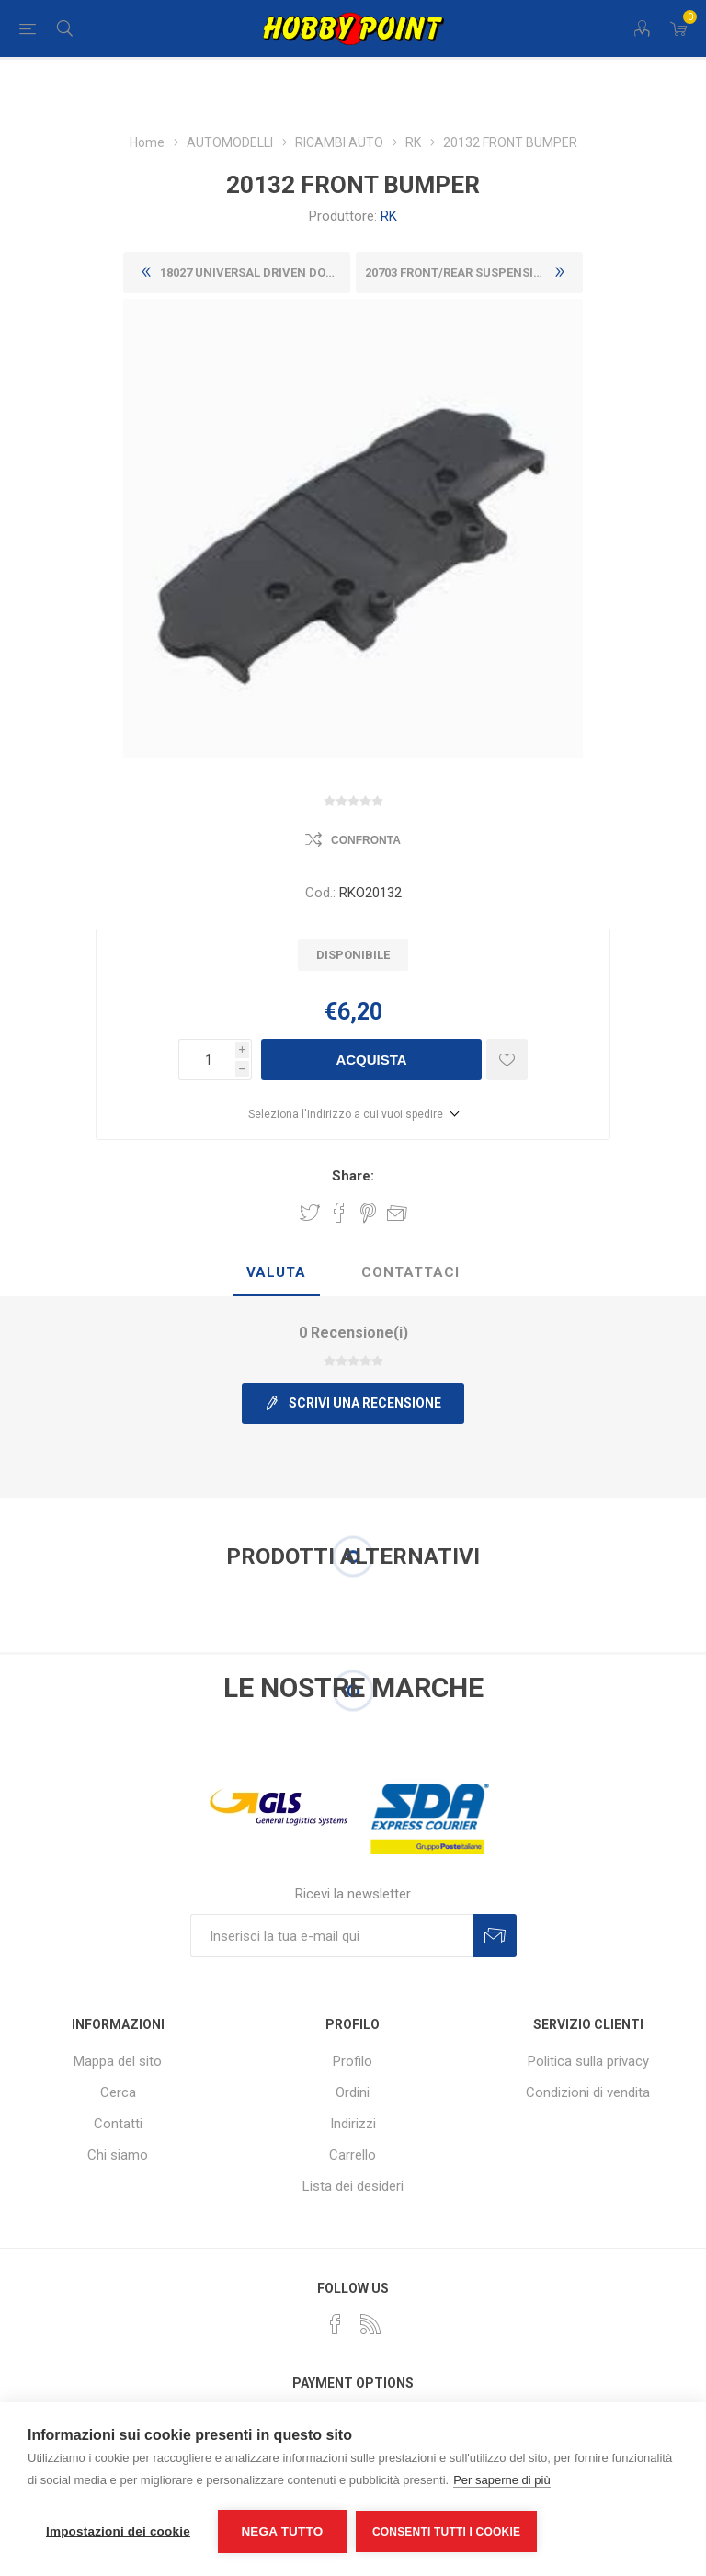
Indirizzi (353, 2123)
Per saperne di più (502, 2480)
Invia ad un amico (397, 1213)
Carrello (352, 2155)
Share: (353, 1176)
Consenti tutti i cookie (446, 2531)
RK (389, 216)
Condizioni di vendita (588, 2092)
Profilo (352, 2061)
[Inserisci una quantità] (206, 1059)
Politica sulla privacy (588, 2061)
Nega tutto (282, 2531)
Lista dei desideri (353, 2186)
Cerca (118, 2092)
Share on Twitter (310, 1213)
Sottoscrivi (495, 1935)
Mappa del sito (118, 2061)
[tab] (276, 1273)
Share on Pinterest (368, 1213)
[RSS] (370, 2324)
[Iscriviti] (331, 1935)
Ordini (353, 2092)
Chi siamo (117, 2155)
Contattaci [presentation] (410, 1272)
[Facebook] (335, 2324)
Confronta (366, 840)
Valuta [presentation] (276, 1272)
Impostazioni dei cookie (118, 2531)
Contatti (118, 2123)
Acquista (371, 1059)
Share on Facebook (339, 1213)
